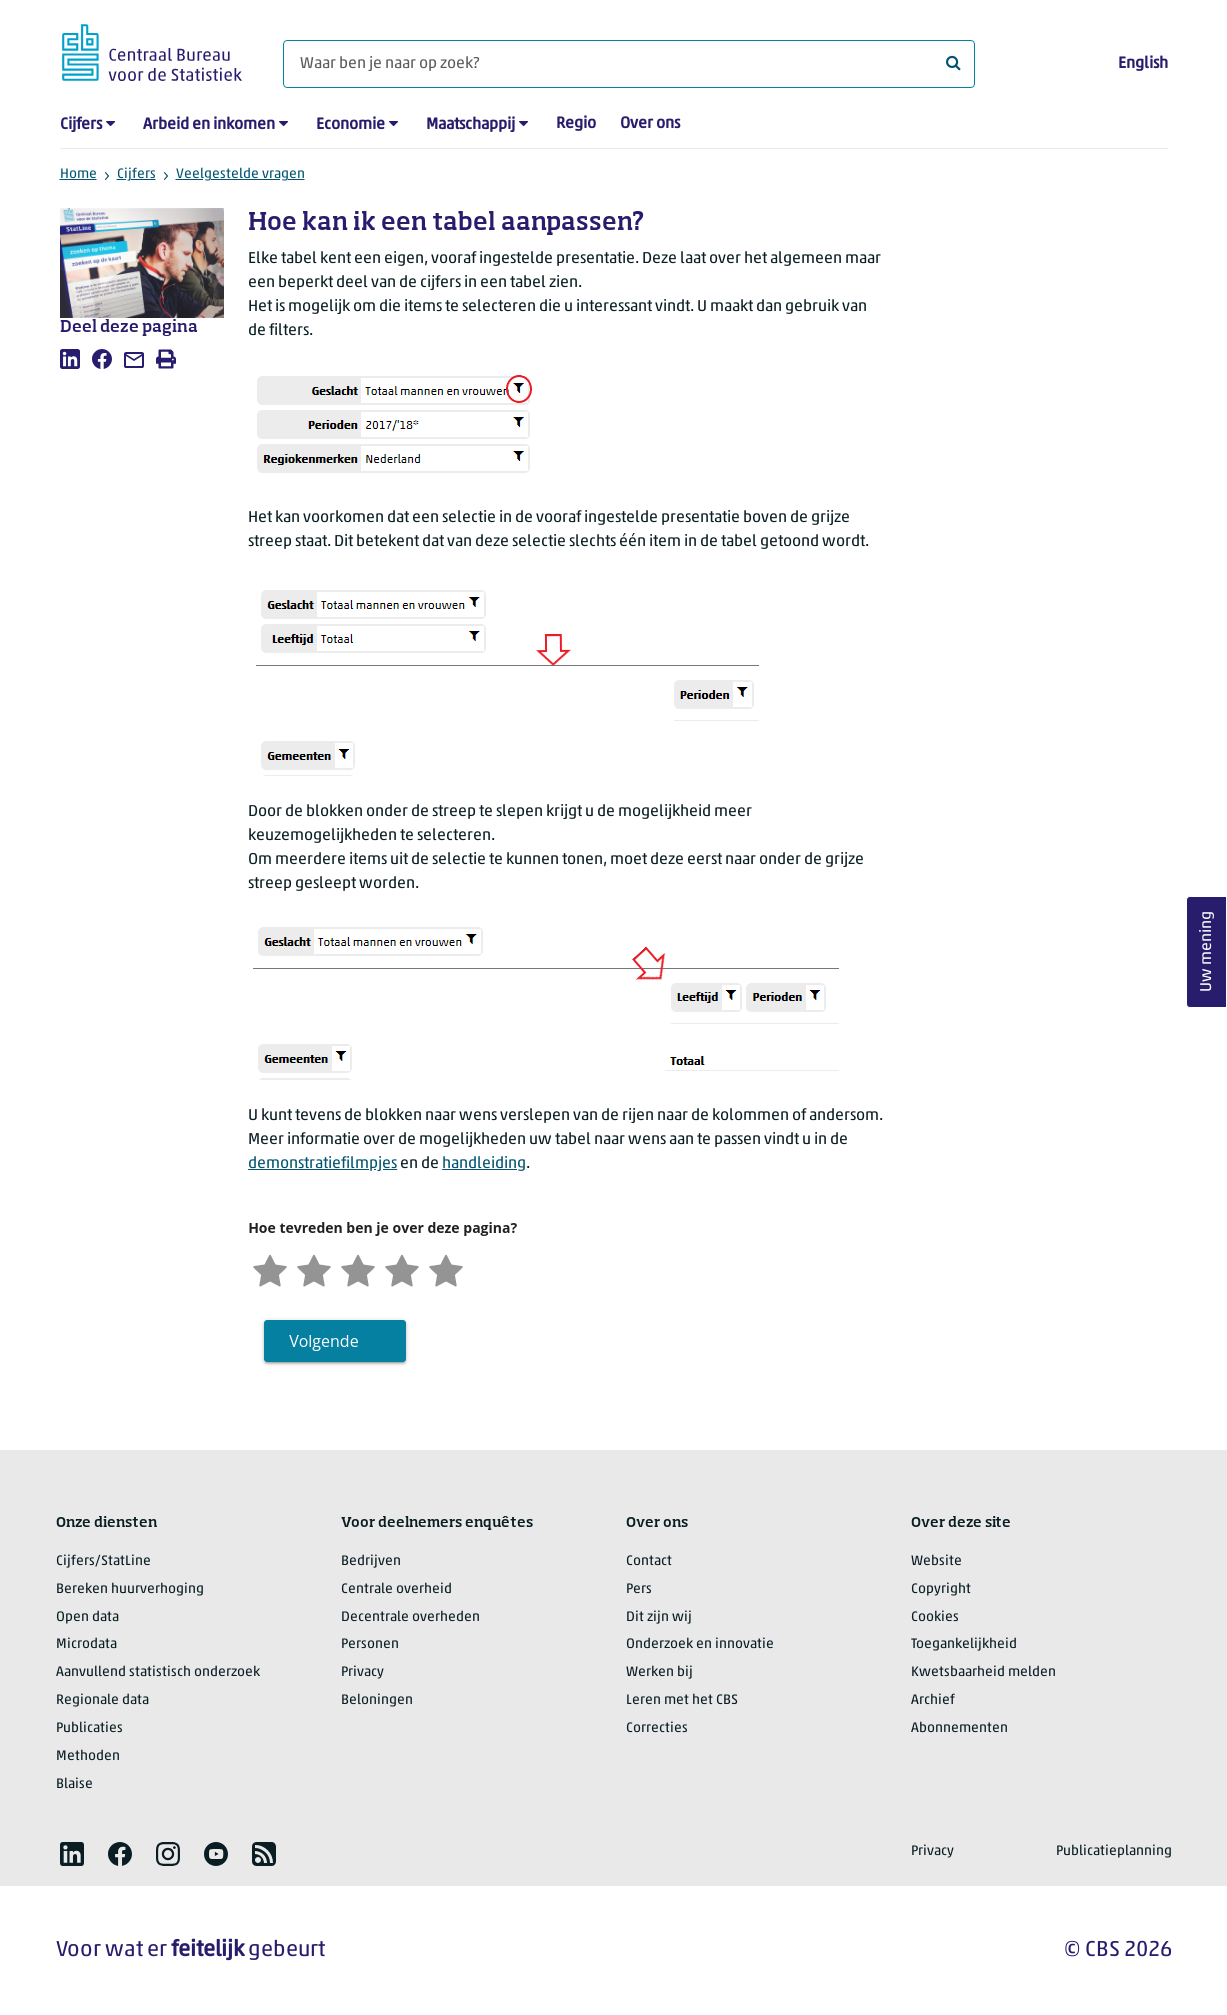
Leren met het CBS (682, 1700)
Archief (933, 1700)
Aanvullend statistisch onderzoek (158, 1672)
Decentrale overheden (410, 1617)
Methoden (88, 1756)
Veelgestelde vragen (240, 174)
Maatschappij (470, 125)
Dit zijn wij (659, 1617)
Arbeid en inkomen (209, 125)
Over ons (650, 124)
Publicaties (89, 1728)
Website (936, 1561)
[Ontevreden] (314, 1268)
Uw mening (1207, 951)
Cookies (935, 1617)
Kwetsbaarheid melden (983, 1672)
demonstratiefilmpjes (322, 1164)
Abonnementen (959, 1728)
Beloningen (377, 1700)
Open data (87, 1617)
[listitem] (70, 359)
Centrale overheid (396, 1589)
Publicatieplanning (1114, 1851)
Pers (639, 1589)
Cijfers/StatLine (103, 1561)
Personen (370, 1644)
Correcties (657, 1728)
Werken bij (659, 1672)
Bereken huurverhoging (130, 1589)
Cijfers (81, 125)
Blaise (74, 1784)
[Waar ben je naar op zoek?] (629, 64)
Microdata (86, 1644)
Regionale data (102, 1700)
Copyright (941, 1589)
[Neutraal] (358, 1268)
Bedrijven (371, 1561)
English (1143, 64)
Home (78, 174)
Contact (649, 1561)
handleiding (484, 1164)
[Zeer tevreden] (446, 1268)
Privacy (362, 1672)
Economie (350, 125)
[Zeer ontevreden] (270, 1268)
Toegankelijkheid (964, 1644)
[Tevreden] (402, 1268)
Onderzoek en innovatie (700, 1644)
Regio (576, 124)
